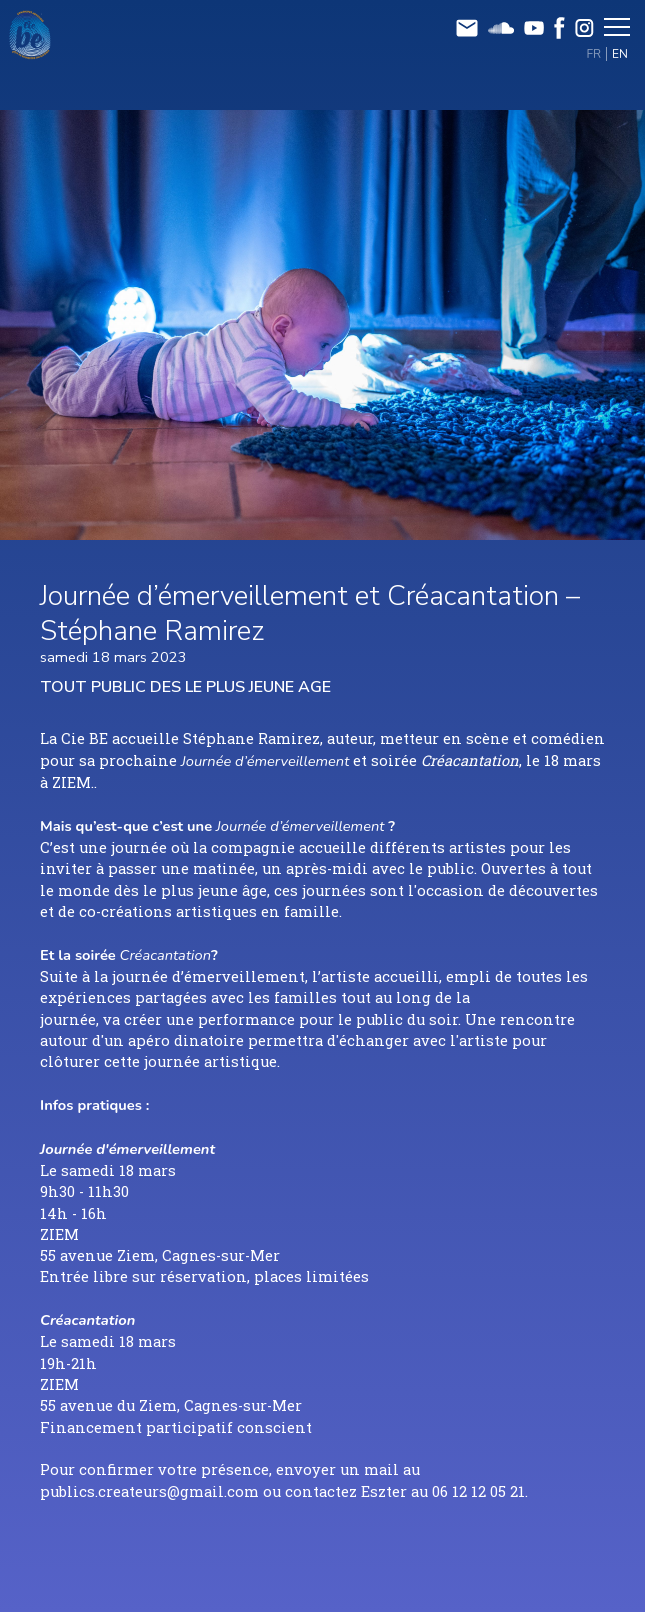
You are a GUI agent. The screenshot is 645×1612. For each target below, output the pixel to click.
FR (594, 54)
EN (620, 54)
